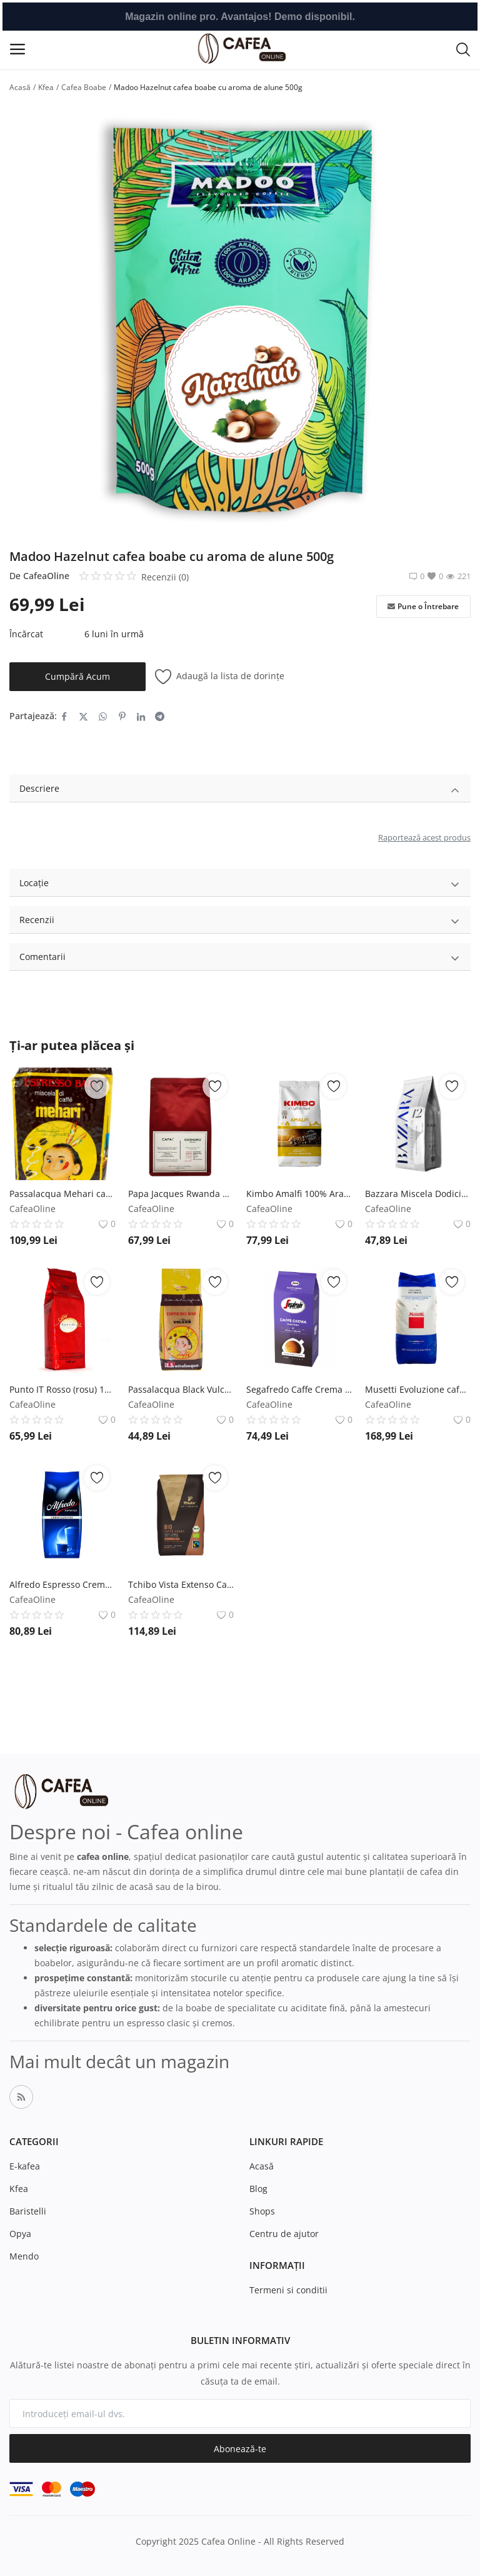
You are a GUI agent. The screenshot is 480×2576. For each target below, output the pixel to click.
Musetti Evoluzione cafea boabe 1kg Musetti (418, 1389)
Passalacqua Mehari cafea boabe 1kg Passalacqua (62, 1194)
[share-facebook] (64, 716)
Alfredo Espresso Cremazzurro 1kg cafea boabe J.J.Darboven (62, 1584)
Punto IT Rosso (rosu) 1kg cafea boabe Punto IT (62, 1389)
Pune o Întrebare (423, 606)
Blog (258, 2189)
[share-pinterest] (122, 716)
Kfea (46, 87)
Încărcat (26, 634)
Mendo (24, 2256)
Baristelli (27, 2211)
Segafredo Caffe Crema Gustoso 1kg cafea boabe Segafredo (299, 1389)
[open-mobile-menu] (17, 49)
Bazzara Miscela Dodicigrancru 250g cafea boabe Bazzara (418, 1194)
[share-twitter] (83, 716)
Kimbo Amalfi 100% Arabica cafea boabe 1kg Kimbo (299, 1194)
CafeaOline (46, 576)
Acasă (20, 87)
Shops (262, 2211)
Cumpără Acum (77, 676)
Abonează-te (240, 2449)
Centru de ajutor (284, 2234)
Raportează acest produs (424, 837)
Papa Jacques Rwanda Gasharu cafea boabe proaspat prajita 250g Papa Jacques (181, 1194)
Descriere (240, 790)
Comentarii (240, 958)
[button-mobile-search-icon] (463, 49)
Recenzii (240, 921)
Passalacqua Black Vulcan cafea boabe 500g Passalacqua (181, 1389)
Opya (20, 2234)
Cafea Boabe (83, 87)
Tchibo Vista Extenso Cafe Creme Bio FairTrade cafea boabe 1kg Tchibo (181, 1584)
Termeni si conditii (288, 2290)
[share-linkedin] (141, 716)
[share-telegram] (159, 716)
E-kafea (24, 2166)
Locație (240, 884)
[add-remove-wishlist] (96, 1086)
